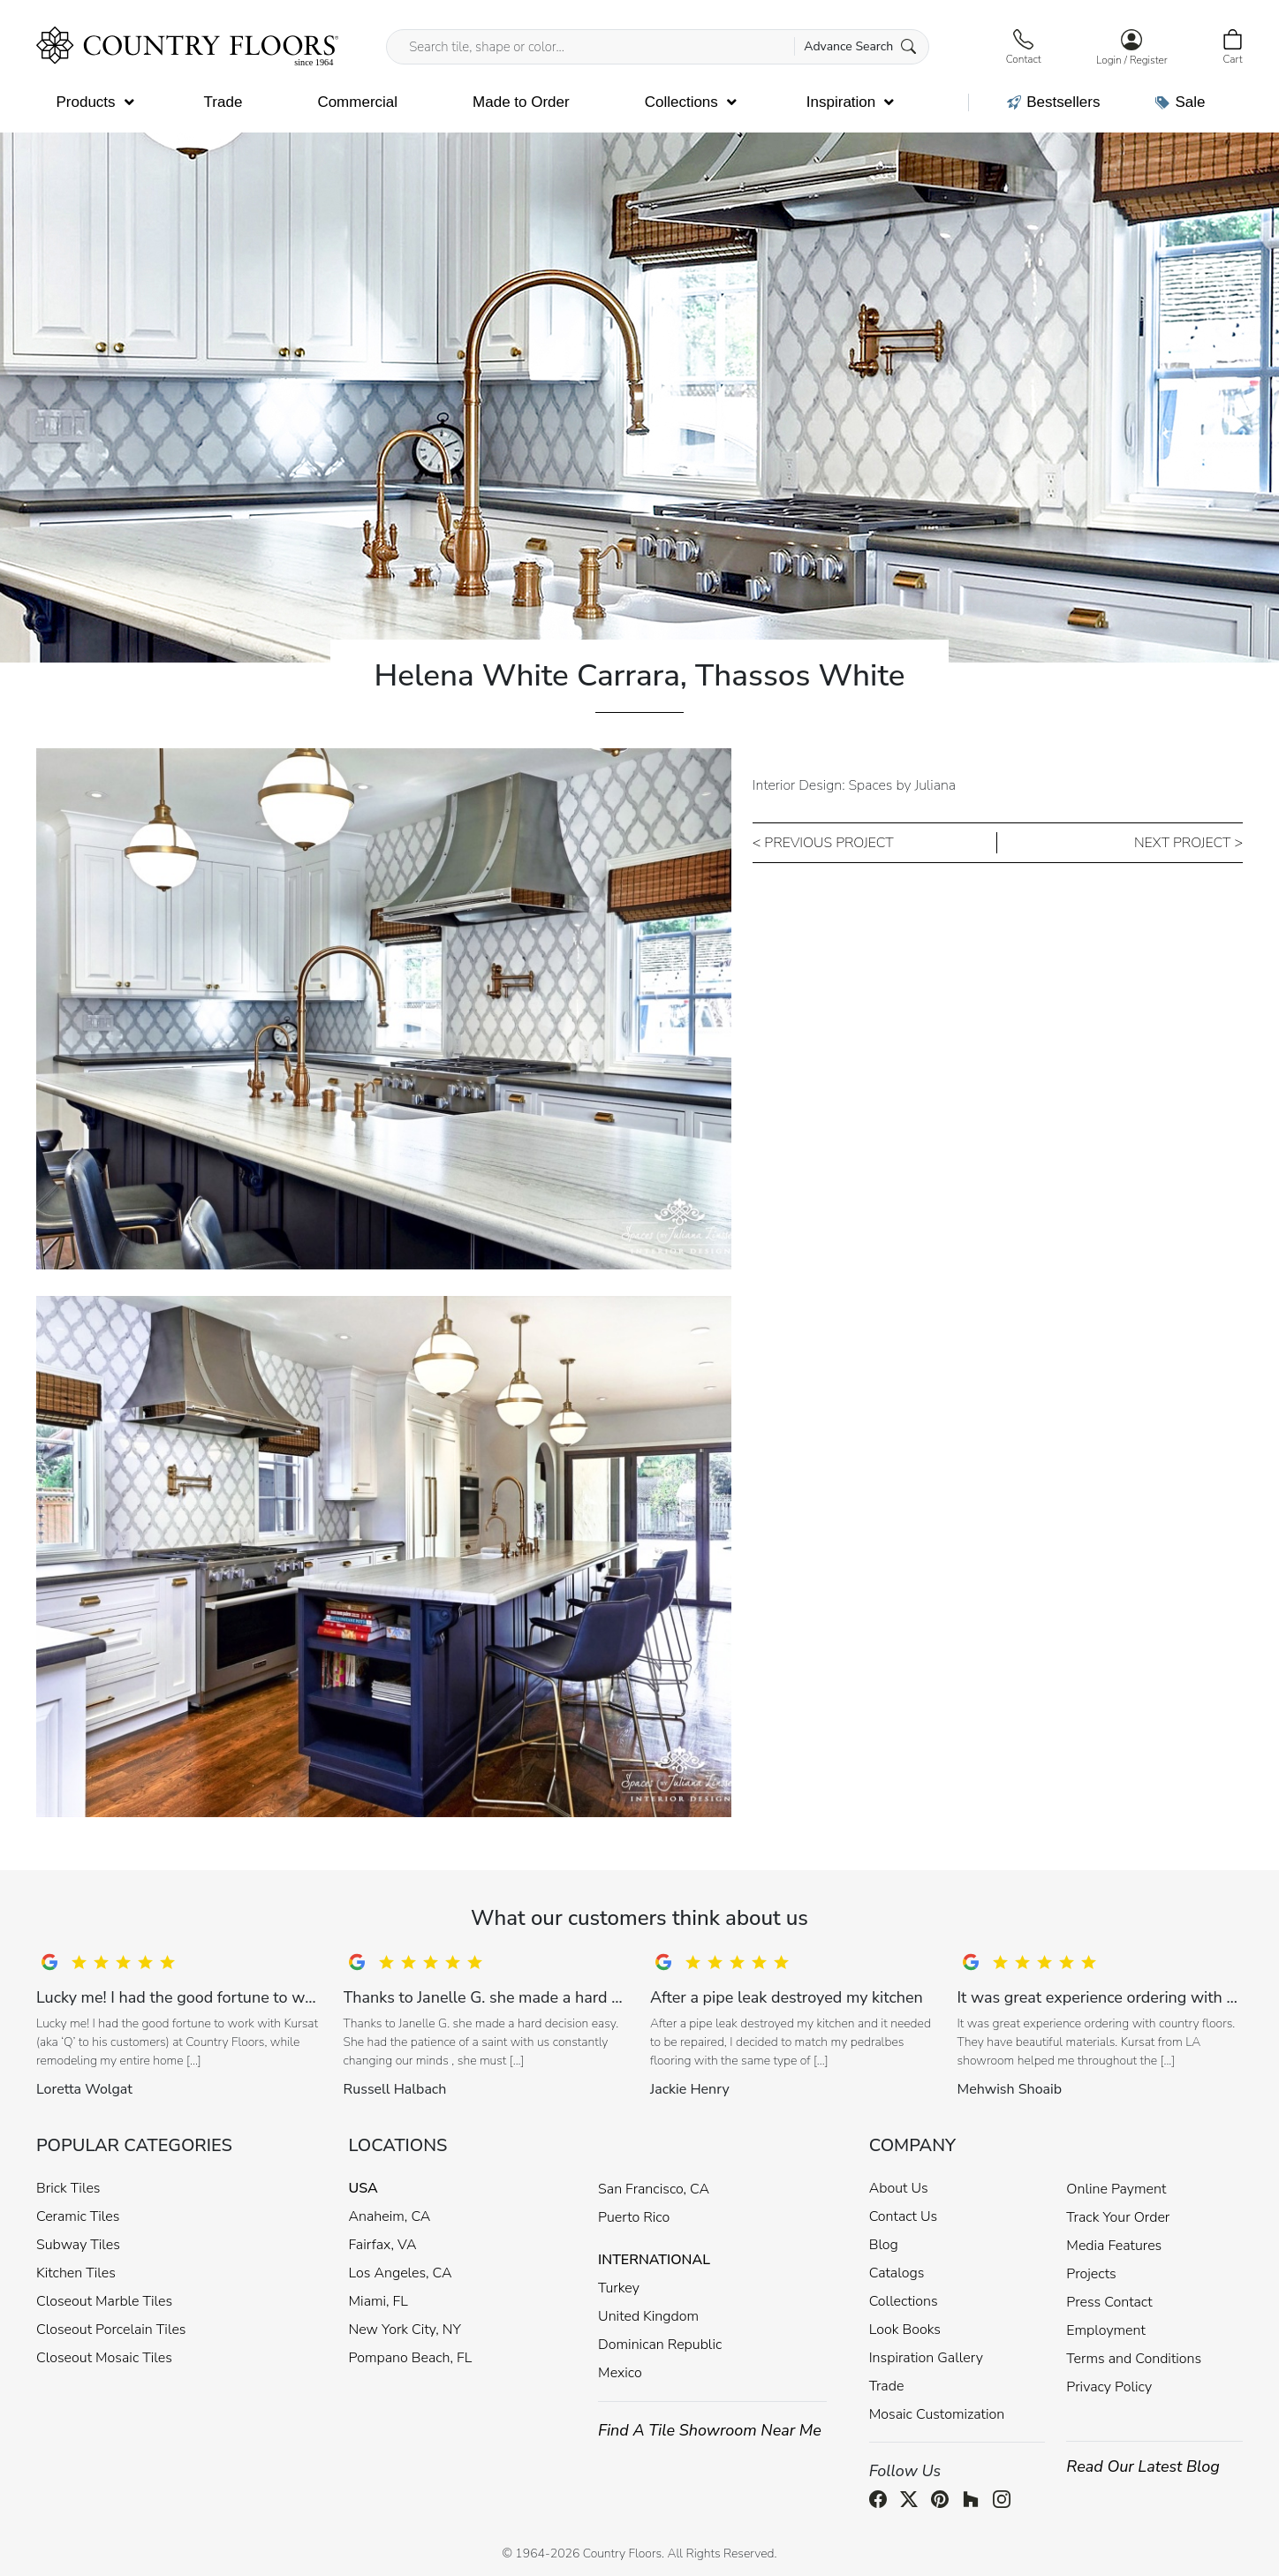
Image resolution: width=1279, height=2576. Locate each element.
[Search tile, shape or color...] (657, 46)
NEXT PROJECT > (1188, 842)
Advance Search (860, 46)
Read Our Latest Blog (1143, 2466)
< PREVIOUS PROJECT (823, 842)
